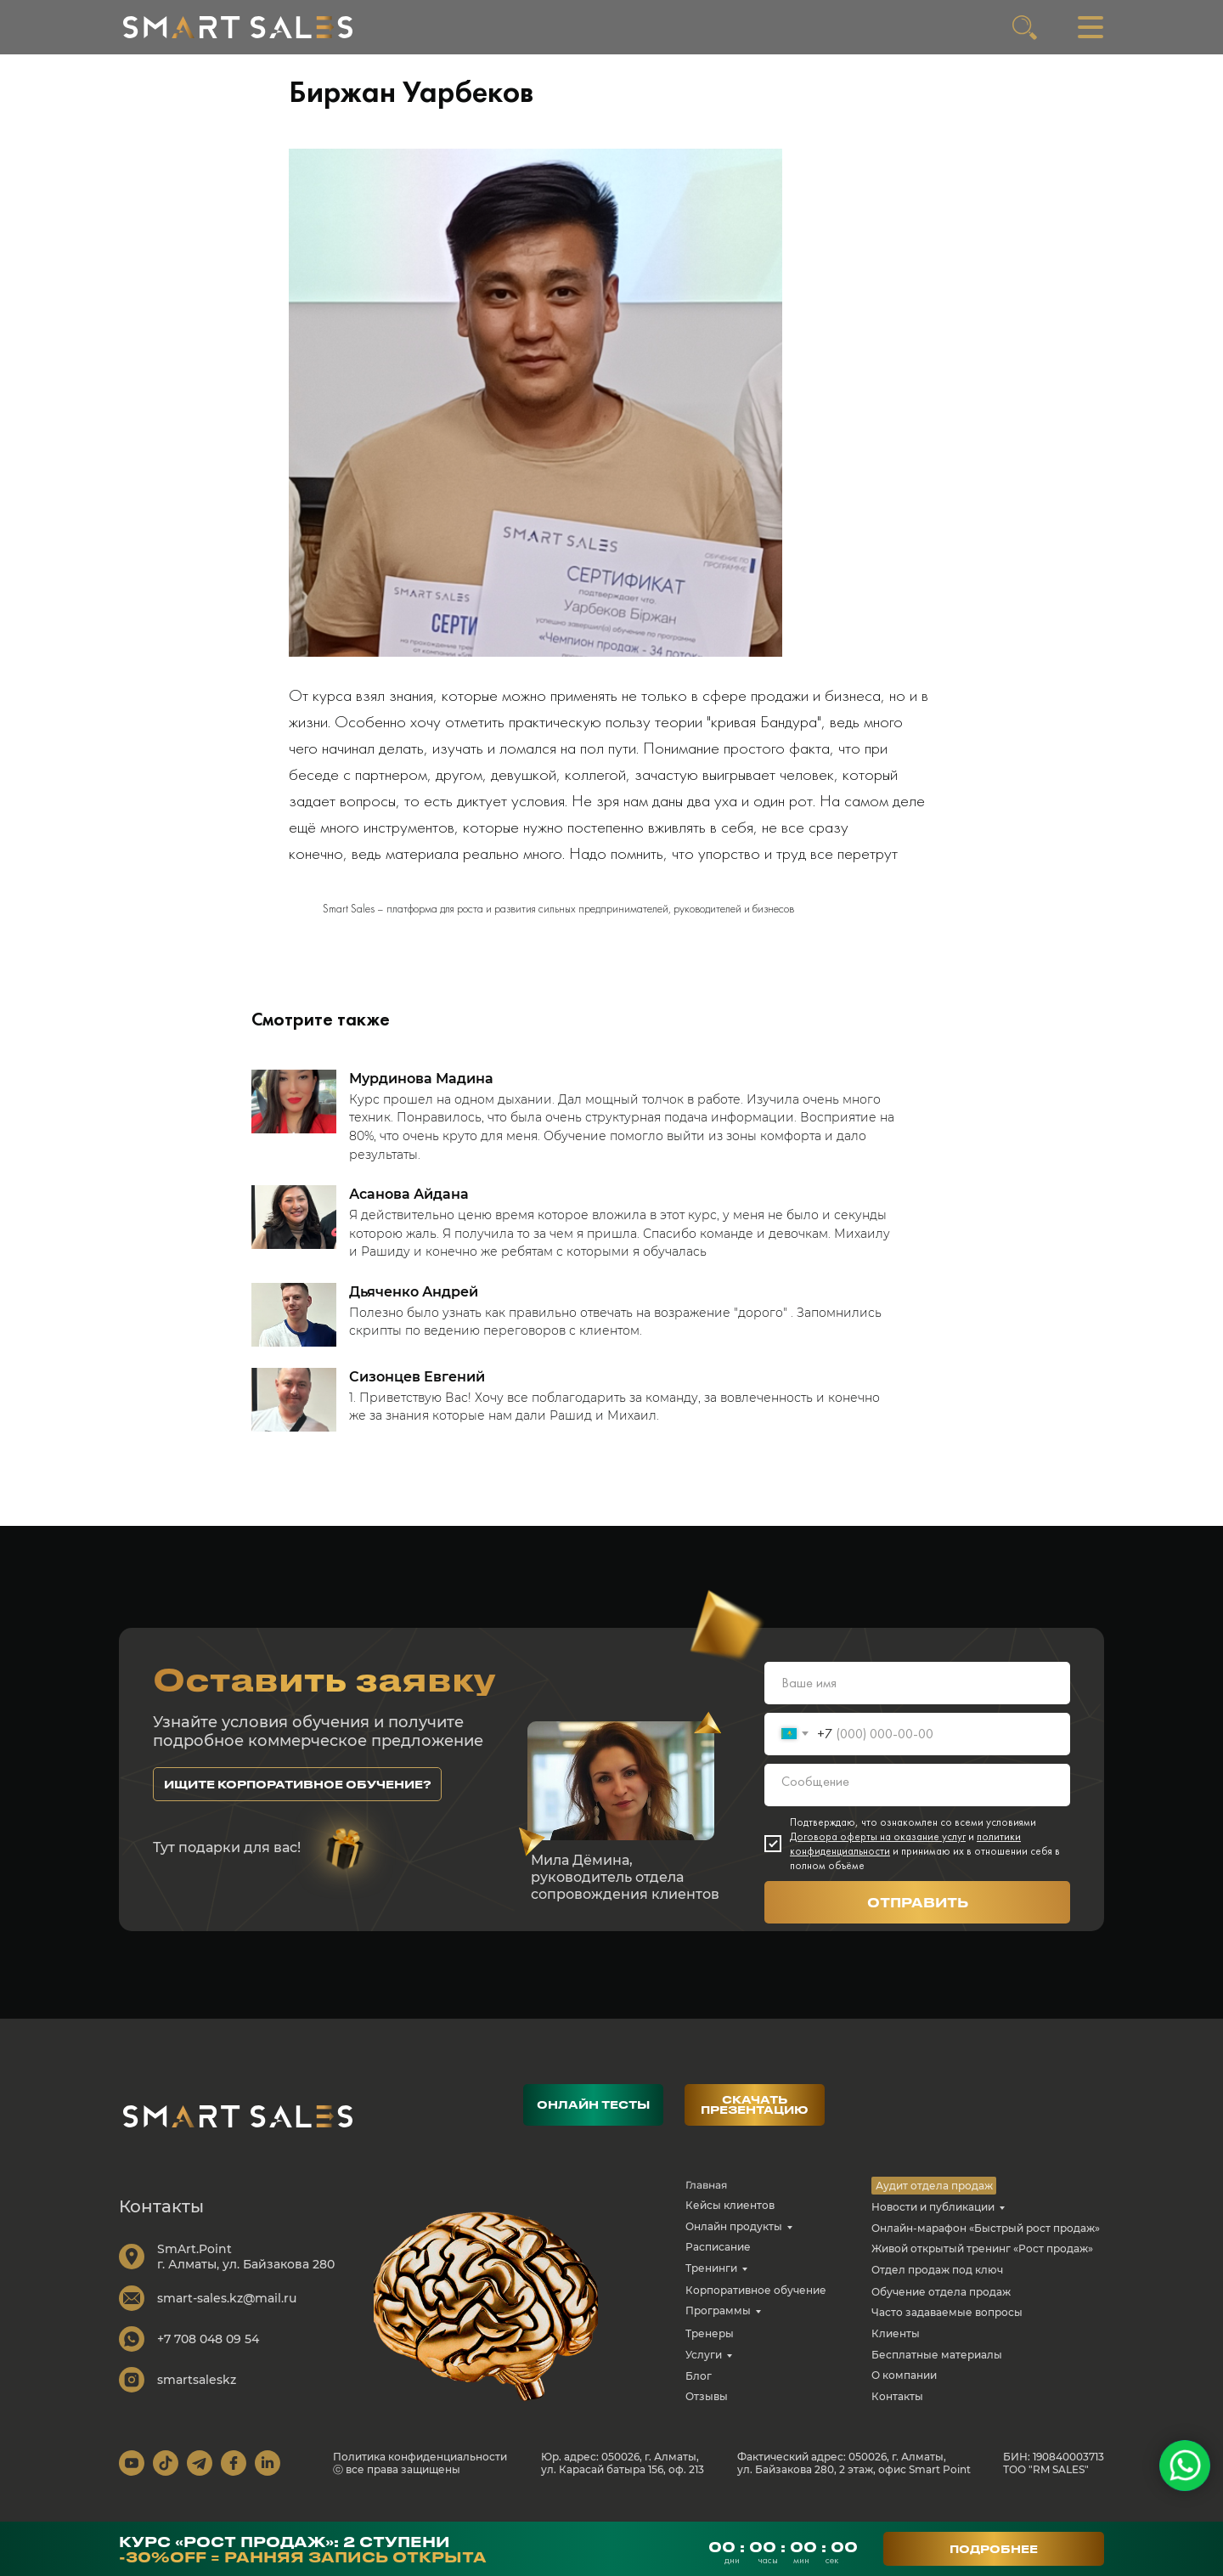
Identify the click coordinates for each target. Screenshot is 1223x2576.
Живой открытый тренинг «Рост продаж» (982, 2263)
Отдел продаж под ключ (937, 2285)
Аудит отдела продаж (934, 2201)
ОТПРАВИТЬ (917, 1917)
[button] (297, 1799)
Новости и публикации (933, 2222)
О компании (904, 2390)
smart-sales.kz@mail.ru (226, 2313)
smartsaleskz (196, 2395)
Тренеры (709, 2348)
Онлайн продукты (733, 2241)
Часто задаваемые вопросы (947, 2327)
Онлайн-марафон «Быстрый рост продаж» (985, 2243)
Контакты (897, 2411)
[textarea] (917, 1800)
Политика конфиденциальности (420, 2472)
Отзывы (706, 2411)
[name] (917, 1698)
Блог (698, 2391)
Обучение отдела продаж (941, 2307)
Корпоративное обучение (755, 2305)
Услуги (703, 2370)
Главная (706, 2200)
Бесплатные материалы (936, 2370)
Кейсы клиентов (730, 2220)
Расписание (718, 2262)
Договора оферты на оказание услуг (878, 1851)
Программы (718, 2325)
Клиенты (895, 2348)
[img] (238, 27)
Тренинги (711, 2283)
